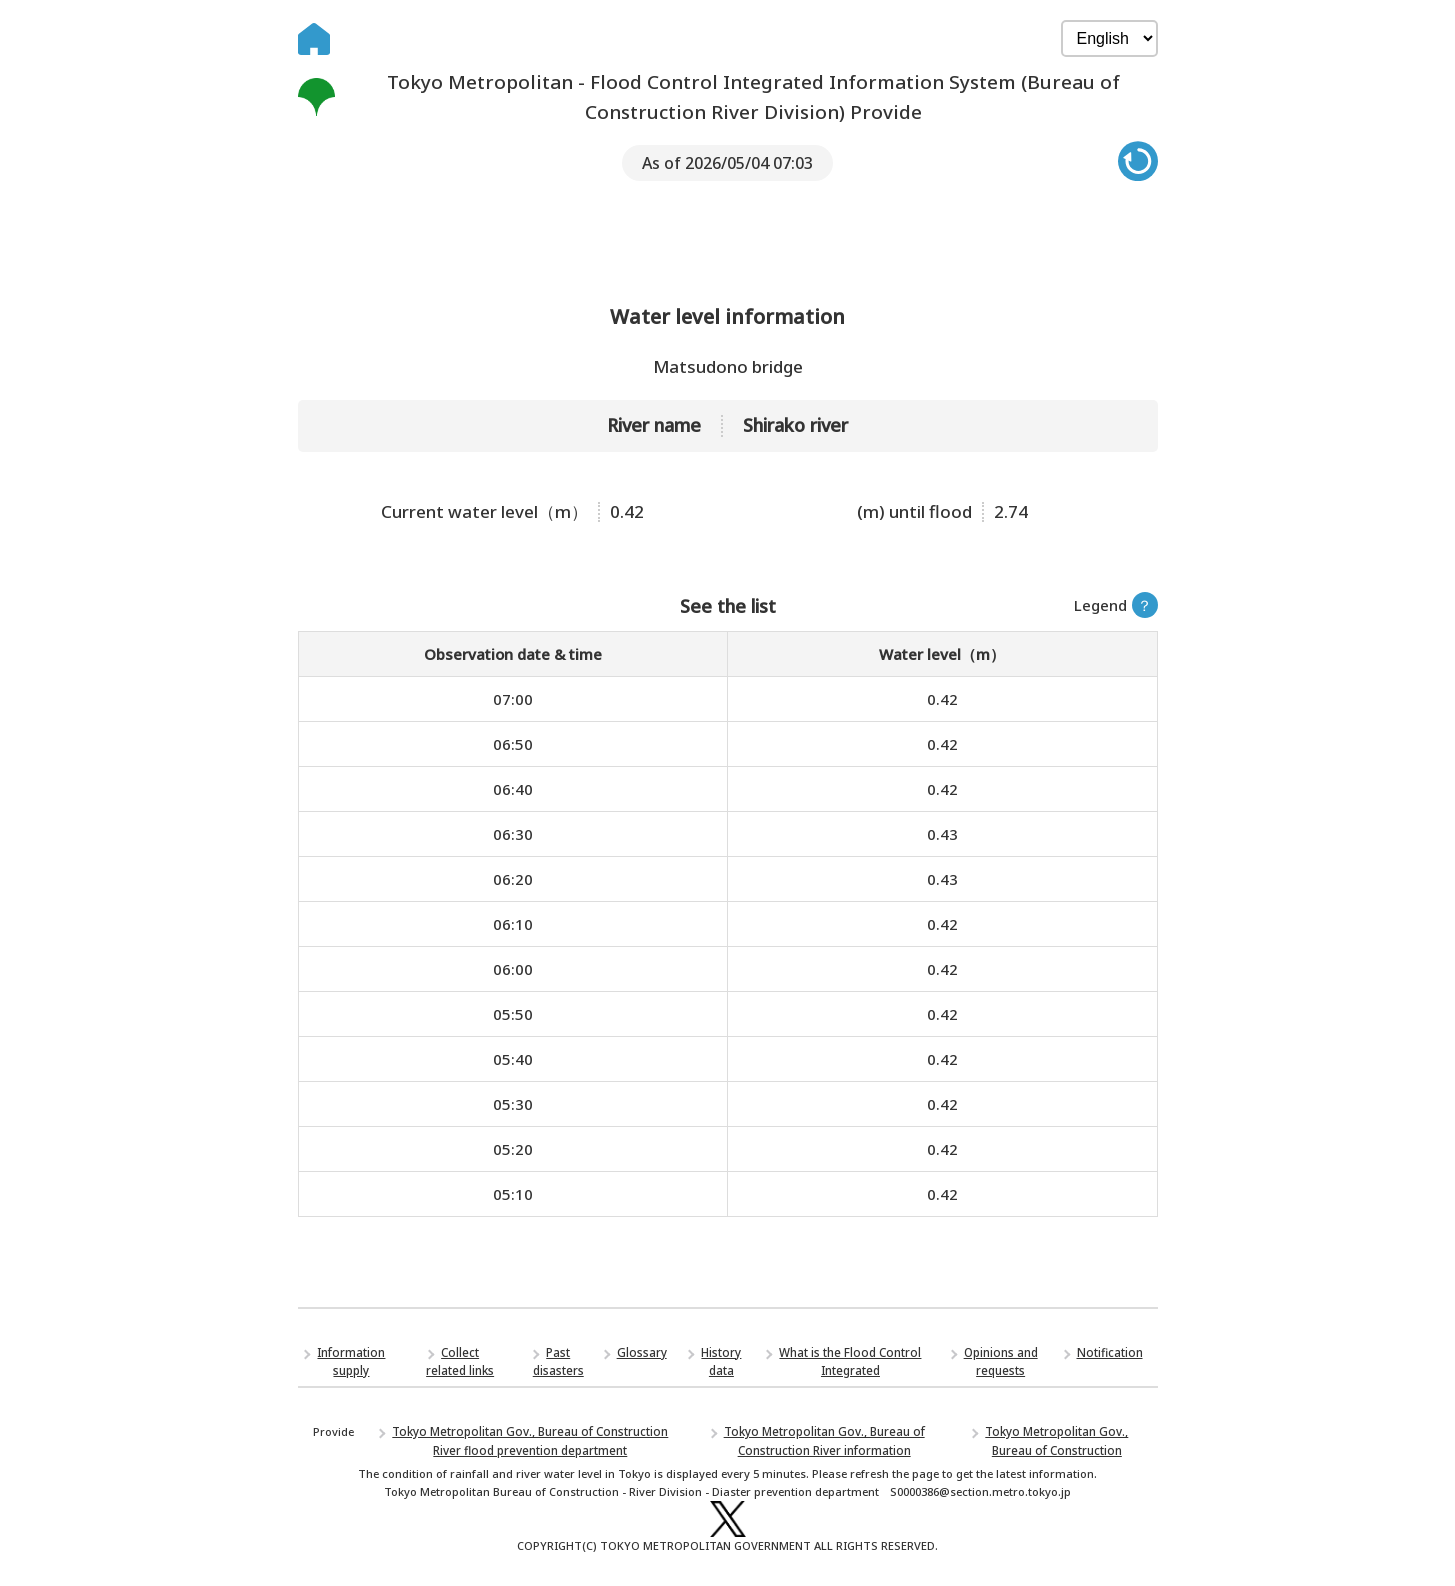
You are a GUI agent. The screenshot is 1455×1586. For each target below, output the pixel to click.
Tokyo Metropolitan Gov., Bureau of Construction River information (824, 1444)
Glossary (644, 1358)
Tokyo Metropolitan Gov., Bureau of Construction (1057, 1444)
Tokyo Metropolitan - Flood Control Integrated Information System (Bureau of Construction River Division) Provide (719, 98)
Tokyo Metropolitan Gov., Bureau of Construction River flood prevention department (530, 1444)
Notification (1110, 1358)
